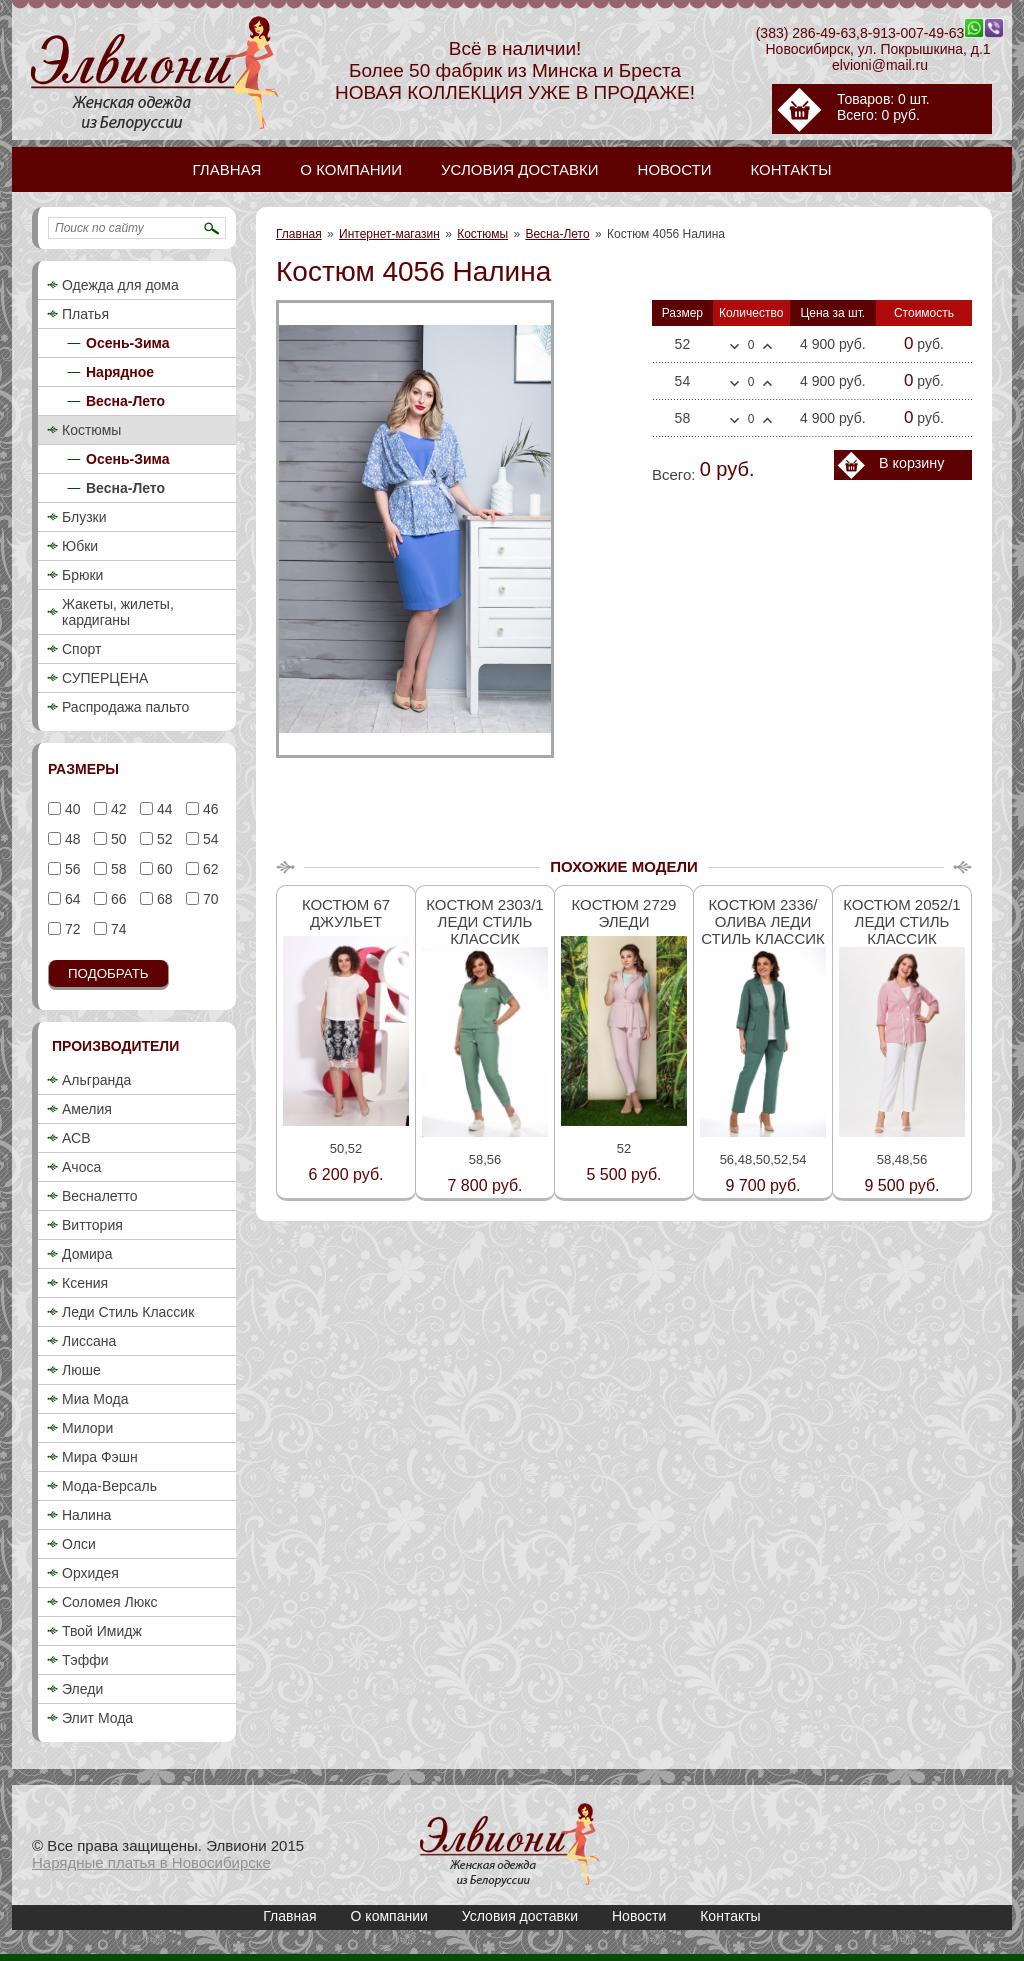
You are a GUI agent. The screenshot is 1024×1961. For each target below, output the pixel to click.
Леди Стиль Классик (128, 1312)
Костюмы (482, 234)
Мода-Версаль (109, 1486)
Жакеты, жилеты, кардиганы (118, 612)
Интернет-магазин (389, 234)
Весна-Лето (557, 234)
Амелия (87, 1109)
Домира (87, 1254)
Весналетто (100, 1196)
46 (208, 809)
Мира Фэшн (100, 1457)
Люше (81, 1370)
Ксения (85, 1283)
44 (162, 809)
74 (116, 929)
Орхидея (90, 1573)
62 (208, 869)
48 (70, 839)
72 (70, 929)
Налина (86, 1515)
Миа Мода (95, 1399)
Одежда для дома (120, 285)
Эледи (82, 1689)
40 (70, 809)
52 (162, 839)
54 (208, 839)
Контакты (730, 1916)
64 (70, 899)
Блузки (84, 517)
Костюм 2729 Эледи (624, 913)
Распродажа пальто (125, 707)
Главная (299, 234)
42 (116, 809)
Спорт (81, 649)
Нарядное (120, 372)
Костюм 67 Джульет (346, 913)
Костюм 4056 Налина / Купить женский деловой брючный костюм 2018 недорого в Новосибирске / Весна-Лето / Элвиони (510, 1845)
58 (116, 869)
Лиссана (89, 1341)
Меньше (734, 347)
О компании (389, 1916)
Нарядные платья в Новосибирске (151, 1862)
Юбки (80, 546)
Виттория (92, 1225)
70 (208, 899)
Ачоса (81, 1167)
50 (116, 839)
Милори (87, 1428)
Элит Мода (97, 1718)
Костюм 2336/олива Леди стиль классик (763, 921)
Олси (79, 1544)
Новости (639, 1916)
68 (162, 899)
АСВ (76, 1138)
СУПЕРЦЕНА (105, 678)
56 (70, 869)
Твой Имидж (102, 1631)
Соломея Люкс (110, 1602)
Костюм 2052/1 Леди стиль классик (901, 921)
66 (116, 899)
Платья (85, 314)
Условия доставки (520, 1916)
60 (162, 869)
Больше (767, 346)
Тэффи (85, 1660)
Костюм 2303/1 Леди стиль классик (484, 921)
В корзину (911, 463)
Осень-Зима (128, 343)
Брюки (82, 575)
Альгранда (96, 1080)
